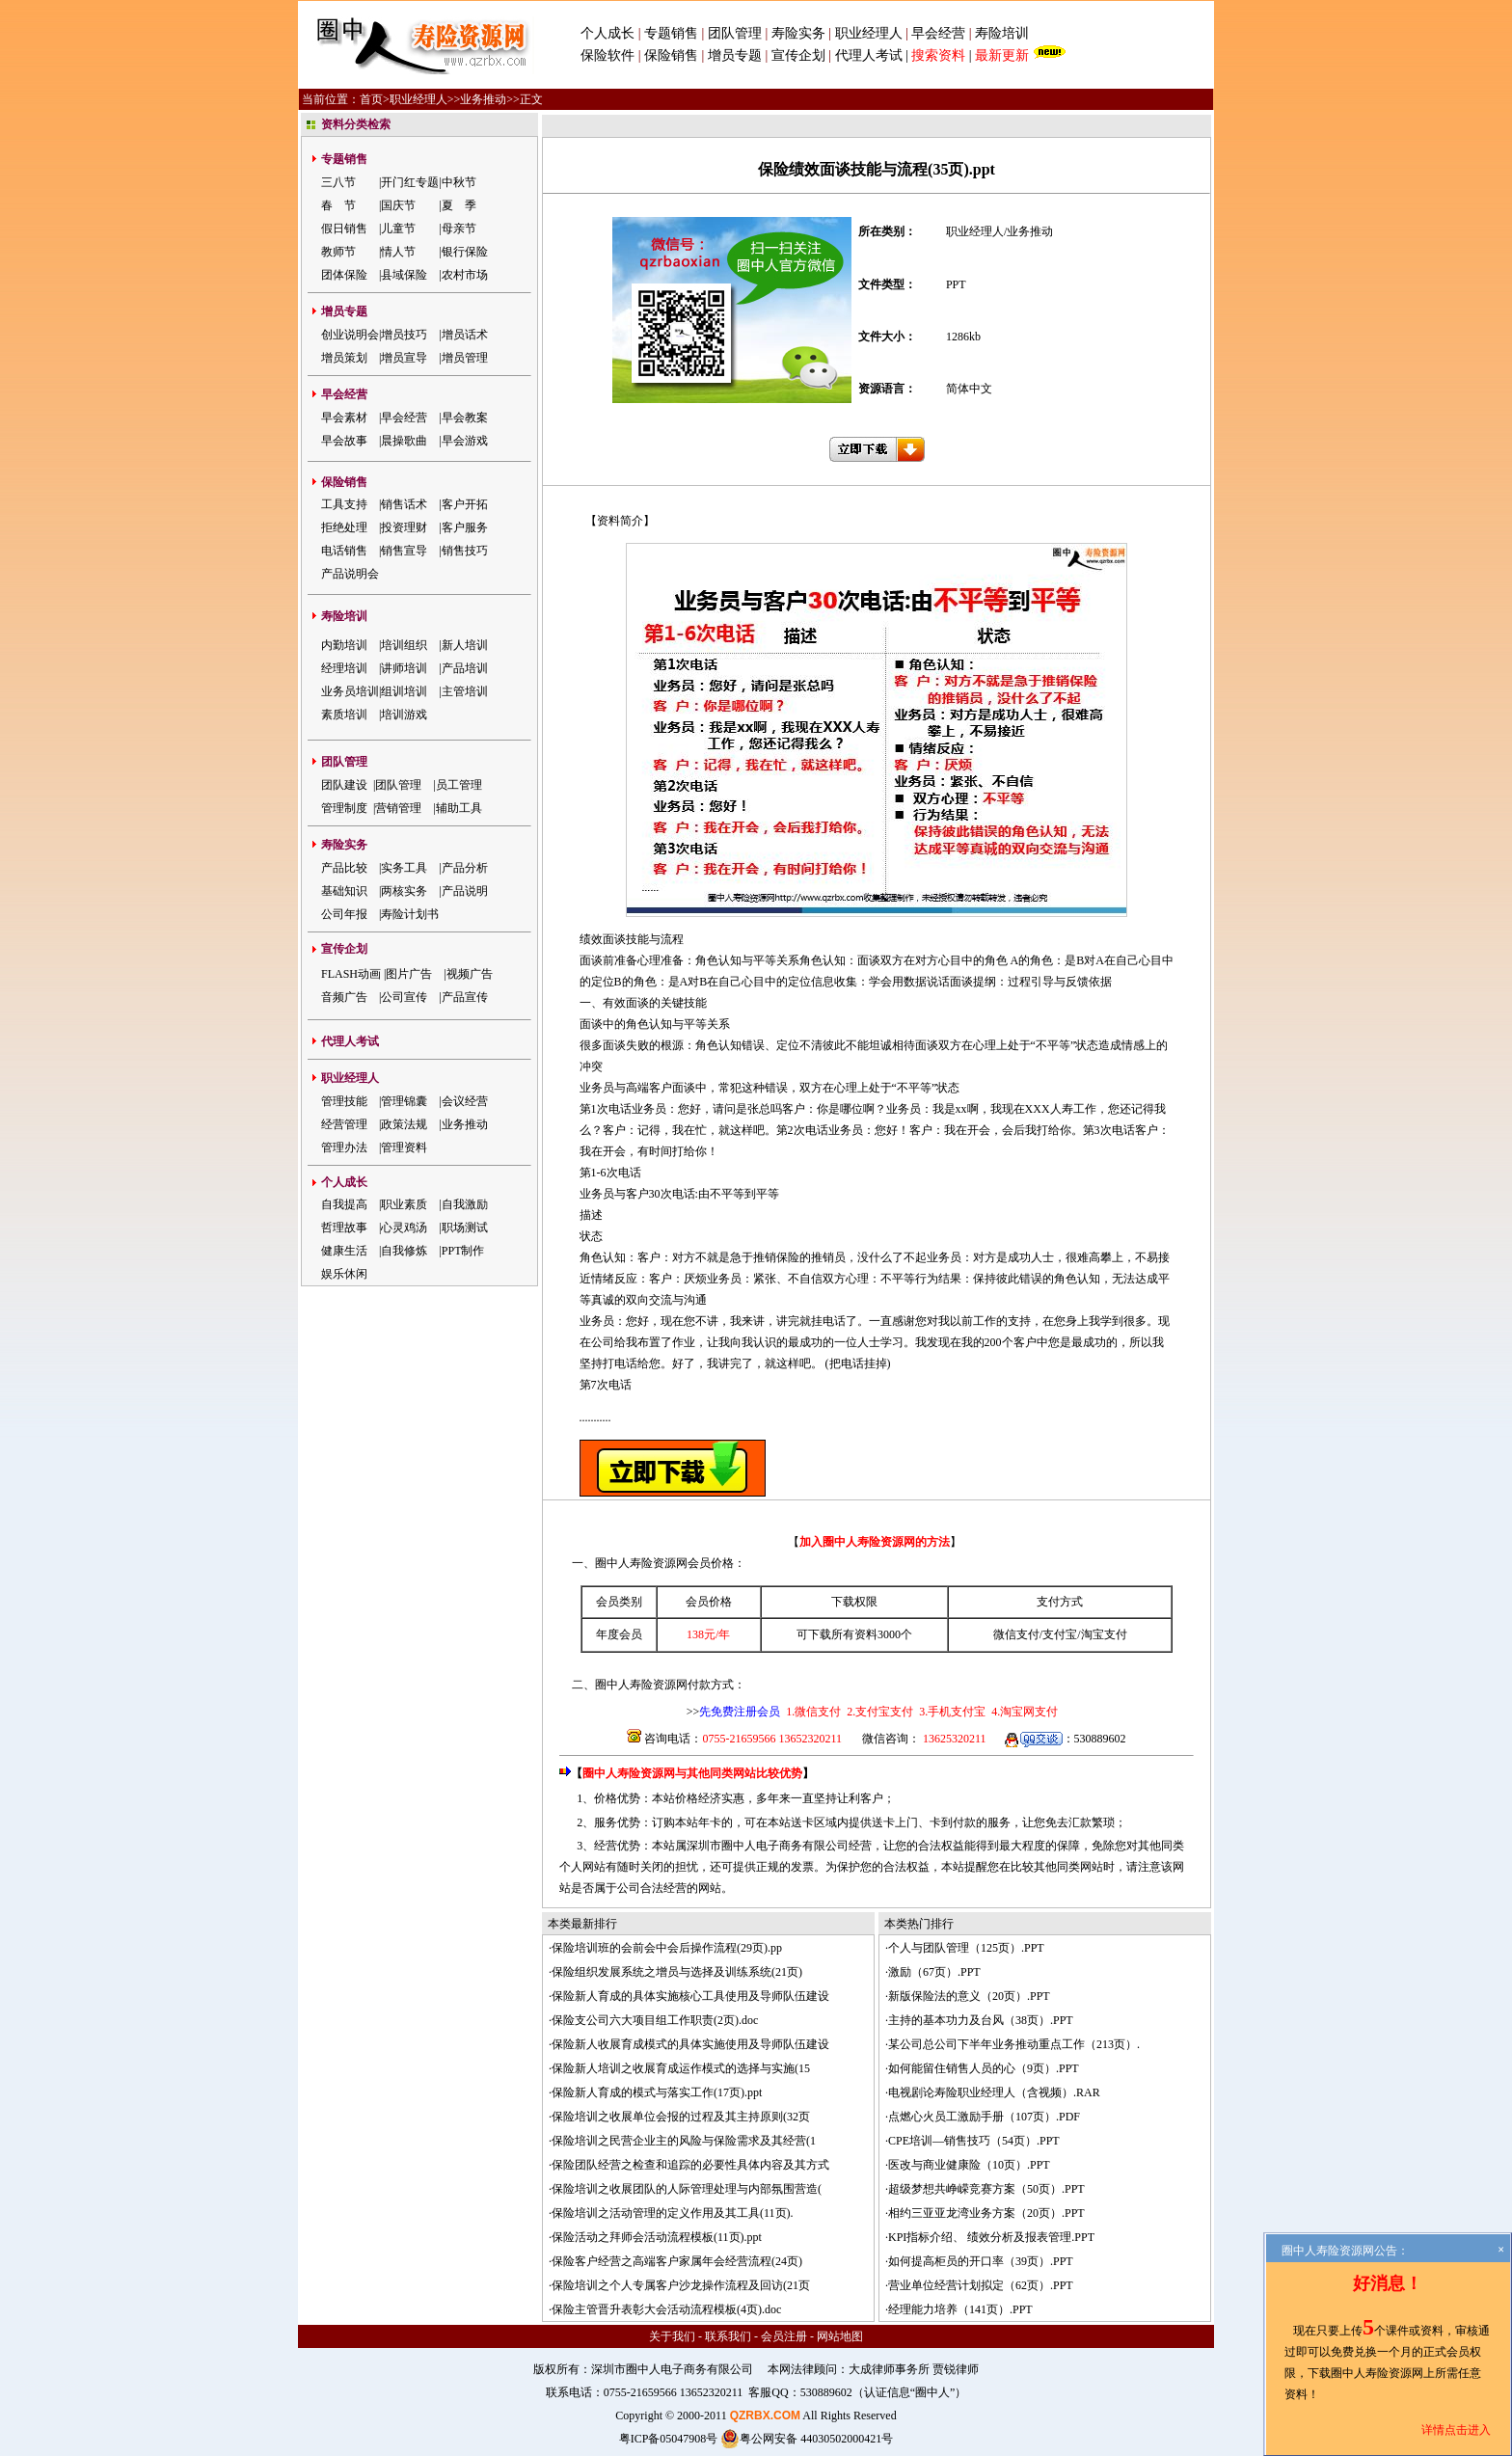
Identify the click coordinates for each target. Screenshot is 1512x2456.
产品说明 (465, 891)
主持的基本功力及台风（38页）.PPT (980, 2020)
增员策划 (344, 357)
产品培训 (465, 668)
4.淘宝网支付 (1023, 1711)
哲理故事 (344, 1227)
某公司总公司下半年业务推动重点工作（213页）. (1014, 2044)
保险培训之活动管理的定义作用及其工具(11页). (673, 2213)
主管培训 (465, 691)
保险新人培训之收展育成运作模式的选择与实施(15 (681, 2068)
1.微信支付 (813, 1711)
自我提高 (344, 1204)
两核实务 (404, 891)
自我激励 (465, 1204)
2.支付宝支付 (878, 1711)
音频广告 (344, 997)
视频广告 (469, 974)
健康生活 (344, 1250)
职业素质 (404, 1204)
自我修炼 (404, 1250)
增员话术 (465, 334)
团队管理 (735, 33)
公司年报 (344, 914)
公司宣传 (404, 997)
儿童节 (398, 228)
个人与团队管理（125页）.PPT (966, 1948)
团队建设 (344, 785)
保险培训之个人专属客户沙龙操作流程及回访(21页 (681, 2285)
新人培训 (465, 645)
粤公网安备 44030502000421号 (806, 2438)
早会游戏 (465, 440)
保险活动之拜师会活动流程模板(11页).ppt (657, 2237)
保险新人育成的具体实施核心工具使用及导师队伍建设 (690, 1996)
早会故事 (344, 440)
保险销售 (671, 55)
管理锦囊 (404, 1101)
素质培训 (344, 714)
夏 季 (459, 205)
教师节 (338, 251)
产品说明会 (350, 573)
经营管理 (344, 1124)
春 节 (338, 205)
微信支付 (1016, 1634)
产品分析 (465, 868)
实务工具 (404, 868)
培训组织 (404, 645)
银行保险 (465, 251)
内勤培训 (344, 645)
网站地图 (840, 2336)
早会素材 (344, 417)
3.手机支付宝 (951, 1711)
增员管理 (465, 357)
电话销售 (344, 550)
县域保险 (404, 275)
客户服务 (465, 527)
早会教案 (465, 417)
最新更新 (1002, 55)
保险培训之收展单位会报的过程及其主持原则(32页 (681, 2116)
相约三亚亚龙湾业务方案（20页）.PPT (986, 2213)
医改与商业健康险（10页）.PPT (969, 2165)
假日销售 (344, 228)
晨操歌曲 (404, 440)
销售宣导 (404, 550)
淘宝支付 (1104, 1634)
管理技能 (344, 1101)
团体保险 (344, 275)
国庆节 (398, 205)
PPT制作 (463, 1250)
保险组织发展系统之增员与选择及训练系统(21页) (677, 1972)
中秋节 (459, 182)
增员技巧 (404, 334)
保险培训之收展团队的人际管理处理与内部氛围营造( (687, 2189)
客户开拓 (465, 504)
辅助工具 (459, 808)
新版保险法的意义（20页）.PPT (969, 1996)
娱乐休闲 (344, 1274)
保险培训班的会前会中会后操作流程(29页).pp (667, 1948)
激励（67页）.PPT (934, 1972)
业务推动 (483, 99)
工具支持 (344, 504)
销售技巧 (465, 550)
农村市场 (465, 275)
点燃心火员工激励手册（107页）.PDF (984, 2116)
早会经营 (938, 33)
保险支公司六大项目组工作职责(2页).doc (655, 2020)
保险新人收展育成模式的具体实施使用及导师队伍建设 (690, 2044)
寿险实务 (798, 33)
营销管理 (398, 808)
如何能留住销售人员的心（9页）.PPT (983, 2068)
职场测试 (465, 1227)
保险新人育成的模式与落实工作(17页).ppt (657, 2092)
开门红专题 (410, 182)
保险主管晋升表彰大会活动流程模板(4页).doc (666, 2309)
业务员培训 (350, 691)
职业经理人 (869, 33)
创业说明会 (350, 334)
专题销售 (673, 33)
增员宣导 (404, 357)
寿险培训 (1002, 33)
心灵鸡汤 (404, 1227)
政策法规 (404, 1124)
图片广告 (409, 974)
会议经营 (465, 1101)
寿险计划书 (410, 914)
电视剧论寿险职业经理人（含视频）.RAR (994, 2092)
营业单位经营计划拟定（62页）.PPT (980, 2285)
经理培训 (344, 668)
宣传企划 (798, 55)
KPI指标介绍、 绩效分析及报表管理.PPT (991, 2237)
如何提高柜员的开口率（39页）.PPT (980, 2261)
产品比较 (344, 868)
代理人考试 (869, 55)
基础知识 (344, 891)
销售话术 (404, 504)
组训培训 (404, 691)
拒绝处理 (344, 527)
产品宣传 (465, 997)
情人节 (398, 251)
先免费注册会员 (739, 1711)
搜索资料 (938, 55)
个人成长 (607, 33)
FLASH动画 (351, 974)
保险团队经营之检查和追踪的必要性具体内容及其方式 (690, 2165)
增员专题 (735, 55)
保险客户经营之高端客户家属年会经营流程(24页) (677, 2261)
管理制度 (344, 808)
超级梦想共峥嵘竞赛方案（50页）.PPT (986, 2189)
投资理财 (404, 527)
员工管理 (459, 785)
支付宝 (1059, 1634)
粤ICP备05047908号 (668, 2438)
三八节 (338, 182)
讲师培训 (404, 668)
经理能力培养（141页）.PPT (960, 2309)
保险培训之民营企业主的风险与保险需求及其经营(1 (684, 2140)
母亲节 (459, 228)
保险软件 (607, 55)
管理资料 (404, 1147)
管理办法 (344, 1147)
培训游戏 (404, 714)
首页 (371, 99)
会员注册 (784, 2336)
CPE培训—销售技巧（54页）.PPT (974, 2140)
